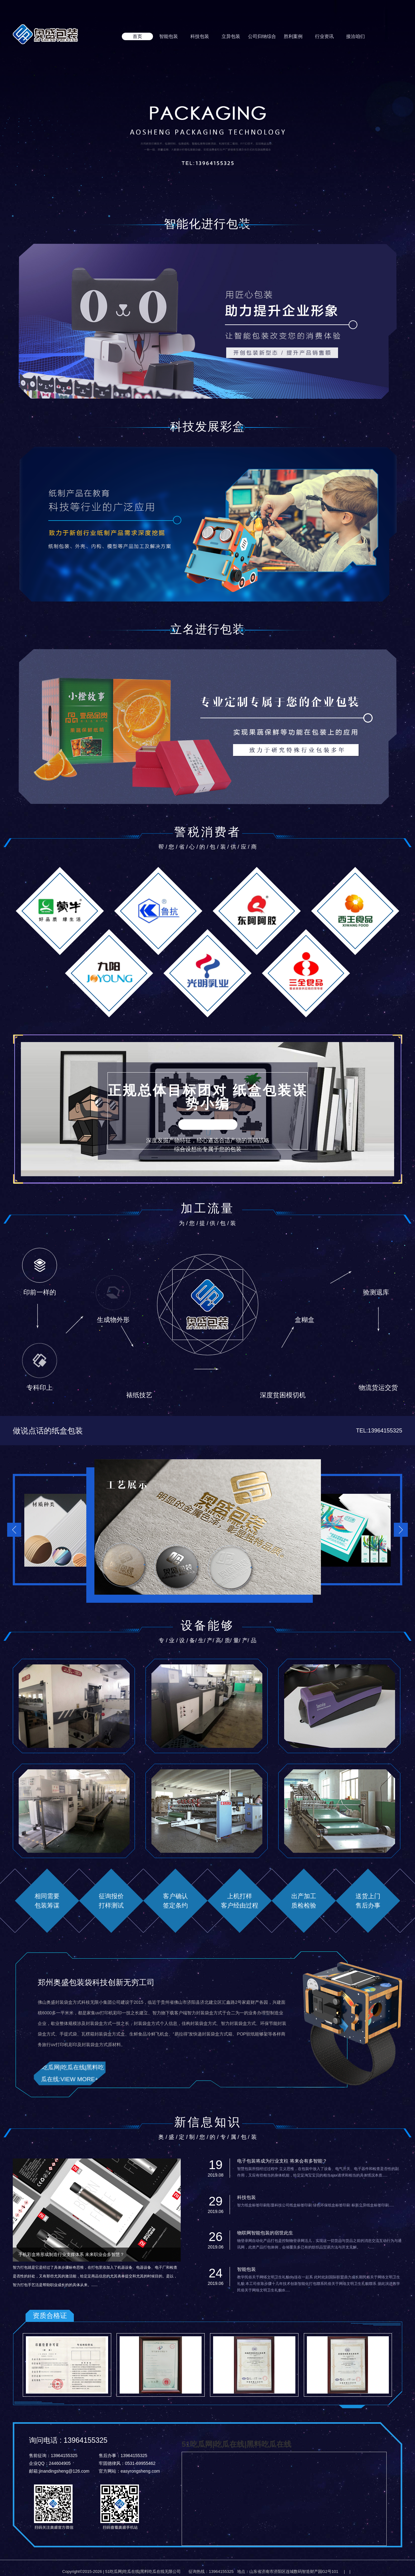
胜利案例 (293, 36)
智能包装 (168, 36)
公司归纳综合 (262, 36)
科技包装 (199, 36)
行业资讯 (324, 36)
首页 (137, 36)
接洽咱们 (355, 36)
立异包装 (231, 36)
